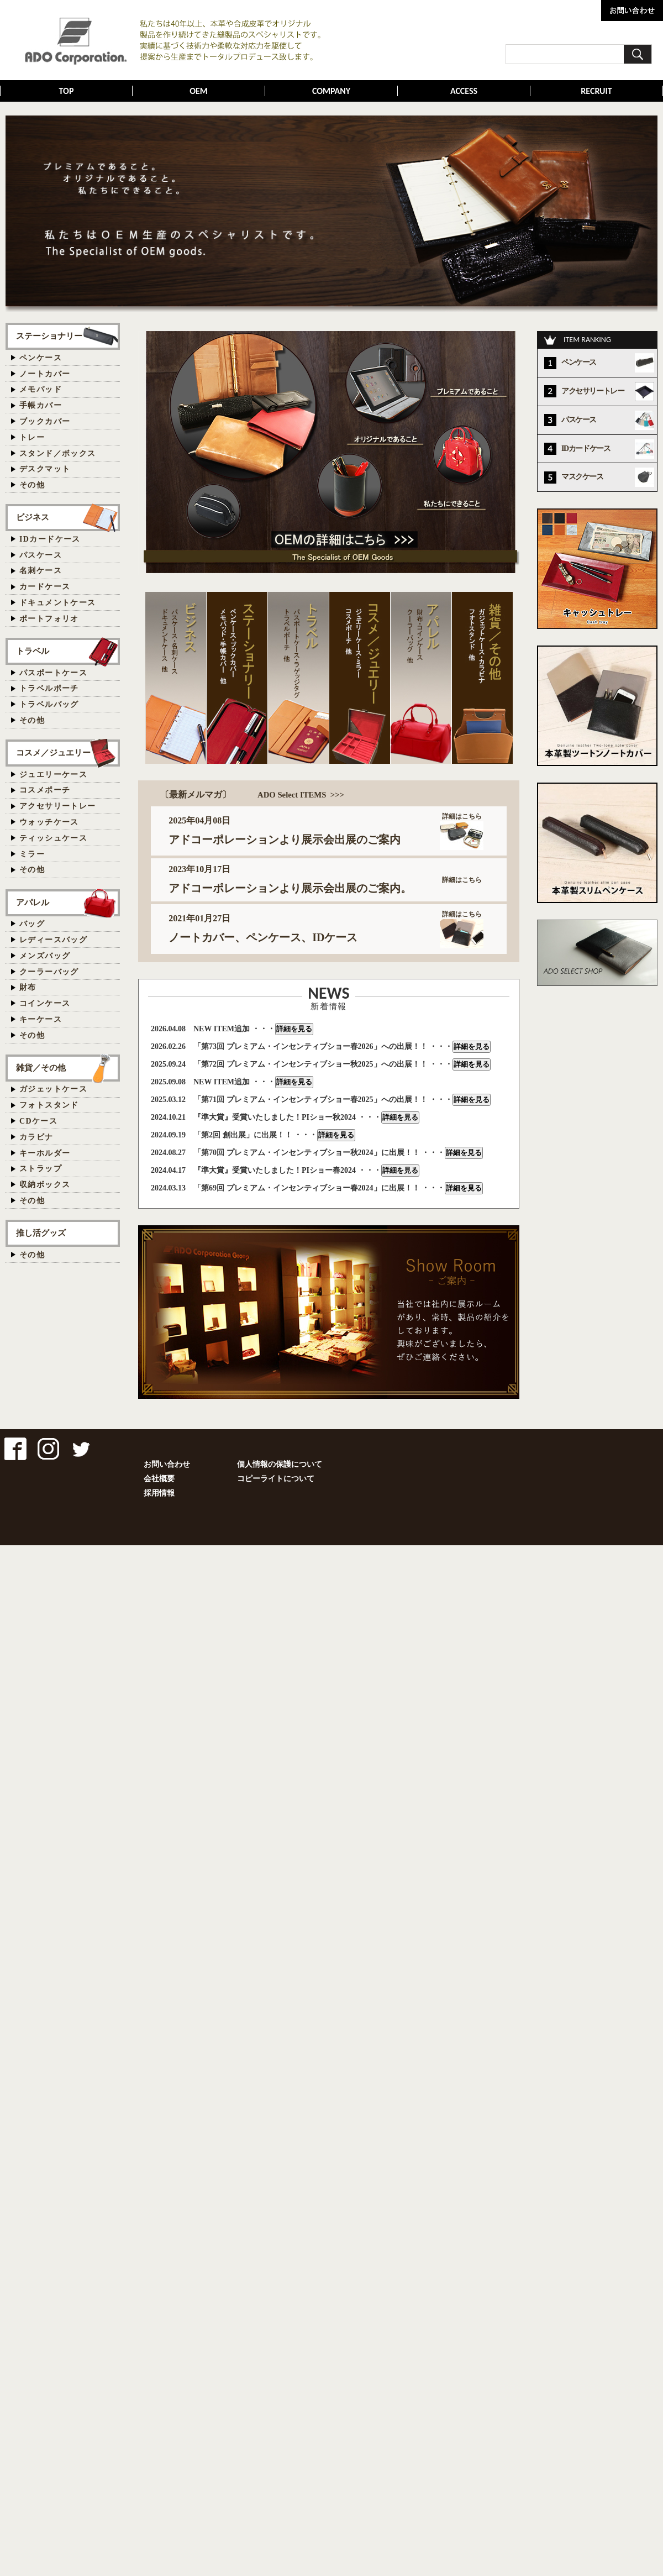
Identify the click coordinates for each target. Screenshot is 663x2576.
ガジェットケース (53, 1089)
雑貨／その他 (41, 1067)
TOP (66, 91)
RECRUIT (596, 91)
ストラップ (40, 1168)
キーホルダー (44, 1153)
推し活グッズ (41, 1232)
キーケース (40, 1019)
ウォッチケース (49, 822)
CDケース (38, 1121)
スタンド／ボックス (57, 453)
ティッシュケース (53, 838)
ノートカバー (44, 374)
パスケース (40, 555)
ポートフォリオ (49, 619)
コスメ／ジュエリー (53, 752)
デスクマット (44, 469)
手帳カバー (40, 405)
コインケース (44, 1003)
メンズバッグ (44, 956)
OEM (199, 91)
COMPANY (331, 91)
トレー (32, 437)
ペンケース (40, 358)
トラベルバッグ (49, 704)
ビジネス (32, 517)
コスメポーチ (44, 790)
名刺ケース (40, 570)
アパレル (32, 902)
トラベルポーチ (49, 688)
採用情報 (159, 1493)
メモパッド (40, 389)
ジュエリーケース (53, 774)
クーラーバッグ (49, 972)
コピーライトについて (275, 1479)
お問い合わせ (167, 1464)
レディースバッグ (53, 940)
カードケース (44, 587)
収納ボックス (44, 1185)
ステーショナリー (49, 335)
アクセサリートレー (57, 806)
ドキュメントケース (57, 603)
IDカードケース (50, 539)
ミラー (32, 854)
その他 (32, 485)
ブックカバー (44, 421)
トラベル (32, 650)
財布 (27, 987)
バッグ (32, 924)
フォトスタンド (49, 1105)
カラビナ (36, 1137)
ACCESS (463, 91)
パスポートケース (53, 673)
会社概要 (159, 1479)
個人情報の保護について (279, 1464)
